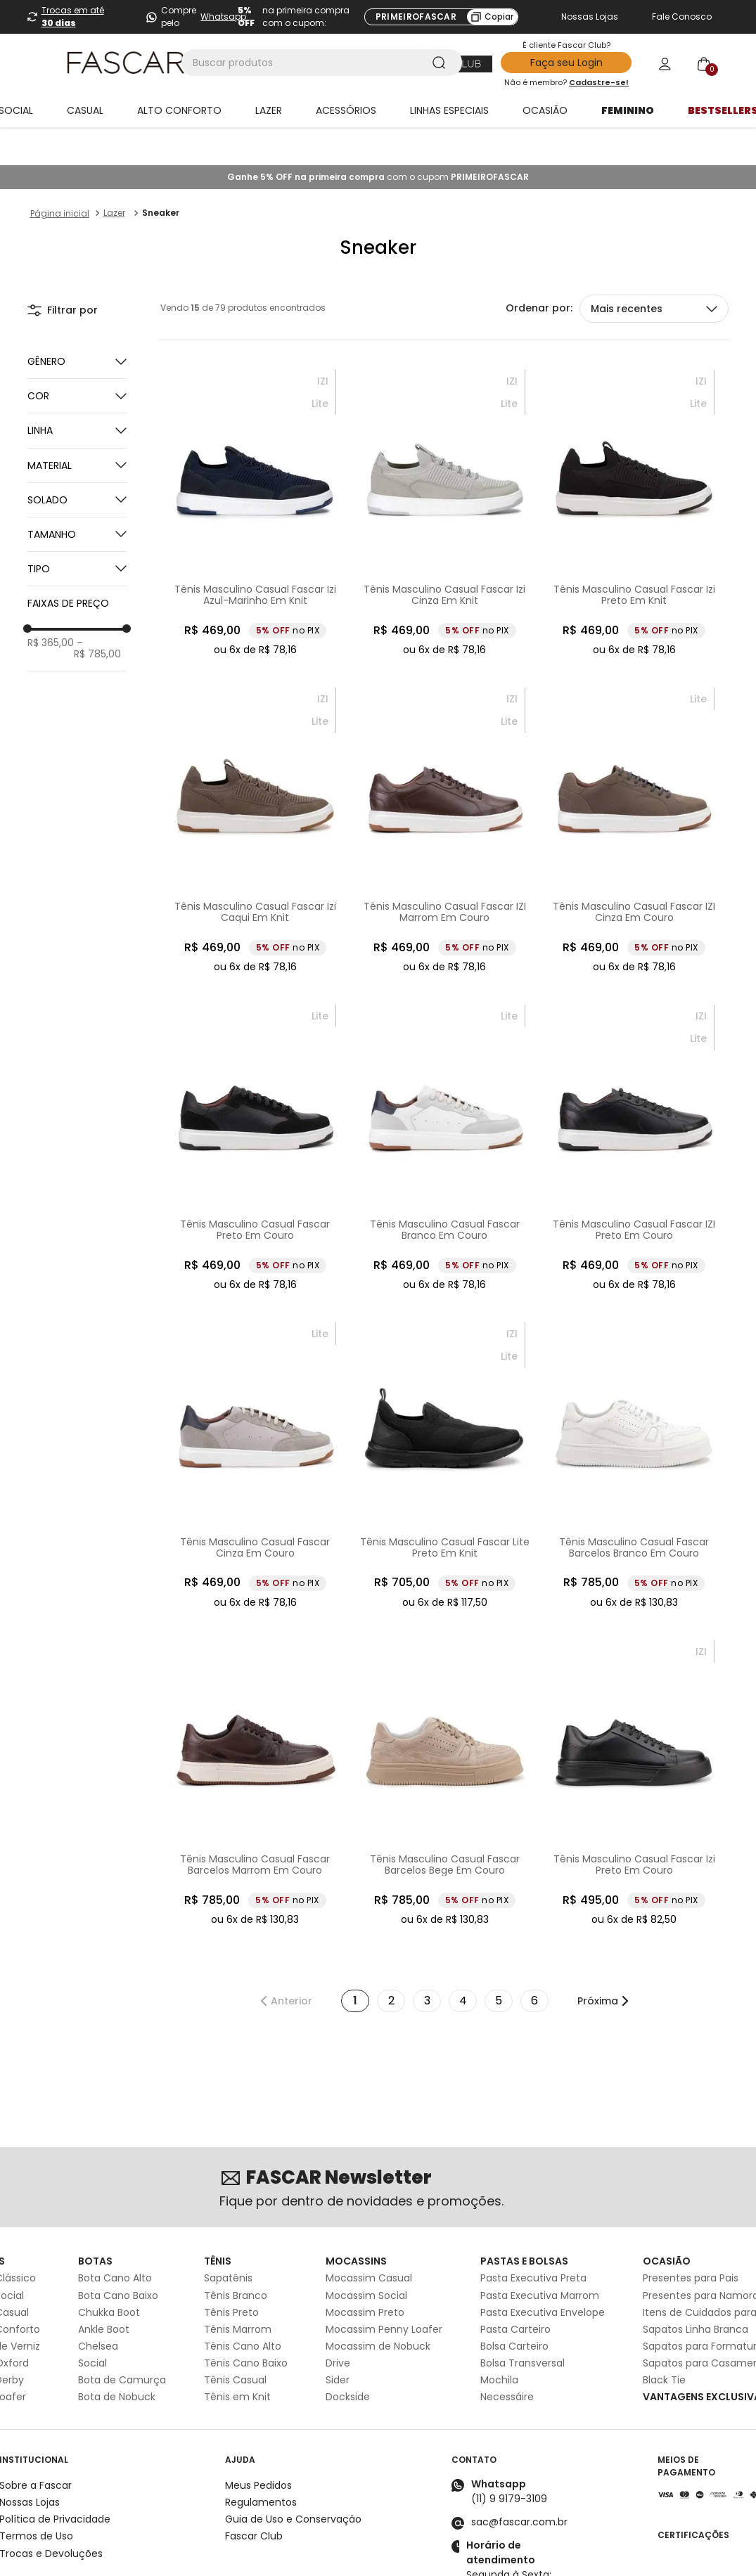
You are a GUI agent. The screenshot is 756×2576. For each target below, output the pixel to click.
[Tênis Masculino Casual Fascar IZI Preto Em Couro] (634, 1110)
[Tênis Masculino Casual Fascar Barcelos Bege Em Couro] (445, 1745)
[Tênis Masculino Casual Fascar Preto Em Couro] (255, 1110)
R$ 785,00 (97, 610)
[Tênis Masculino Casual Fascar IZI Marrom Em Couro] (445, 793)
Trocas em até (72, 16)
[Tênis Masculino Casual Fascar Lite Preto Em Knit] (445, 1427)
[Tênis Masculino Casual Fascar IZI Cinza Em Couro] (634, 793)
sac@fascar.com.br (519, 2484)
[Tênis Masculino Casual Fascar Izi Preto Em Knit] (634, 475)
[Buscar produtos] (442, 62)
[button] (77, 357)
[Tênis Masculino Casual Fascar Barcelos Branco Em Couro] (634, 1427)
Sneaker (160, 175)
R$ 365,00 (50, 605)
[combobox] (321, 62)
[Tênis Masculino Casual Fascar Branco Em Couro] (445, 1110)
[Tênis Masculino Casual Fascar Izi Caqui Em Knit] (255, 793)
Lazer (114, 175)
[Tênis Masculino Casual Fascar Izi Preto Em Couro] (634, 1745)
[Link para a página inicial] (59, 175)
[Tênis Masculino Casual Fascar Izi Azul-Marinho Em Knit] (255, 475)
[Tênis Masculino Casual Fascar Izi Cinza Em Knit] (445, 475)
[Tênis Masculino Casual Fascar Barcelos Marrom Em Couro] (255, 1745)
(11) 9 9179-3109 (509, 2461)
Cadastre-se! (599, 82)
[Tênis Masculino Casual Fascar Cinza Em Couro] (255, 1427)
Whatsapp (223, 16)
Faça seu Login (566, 63)
